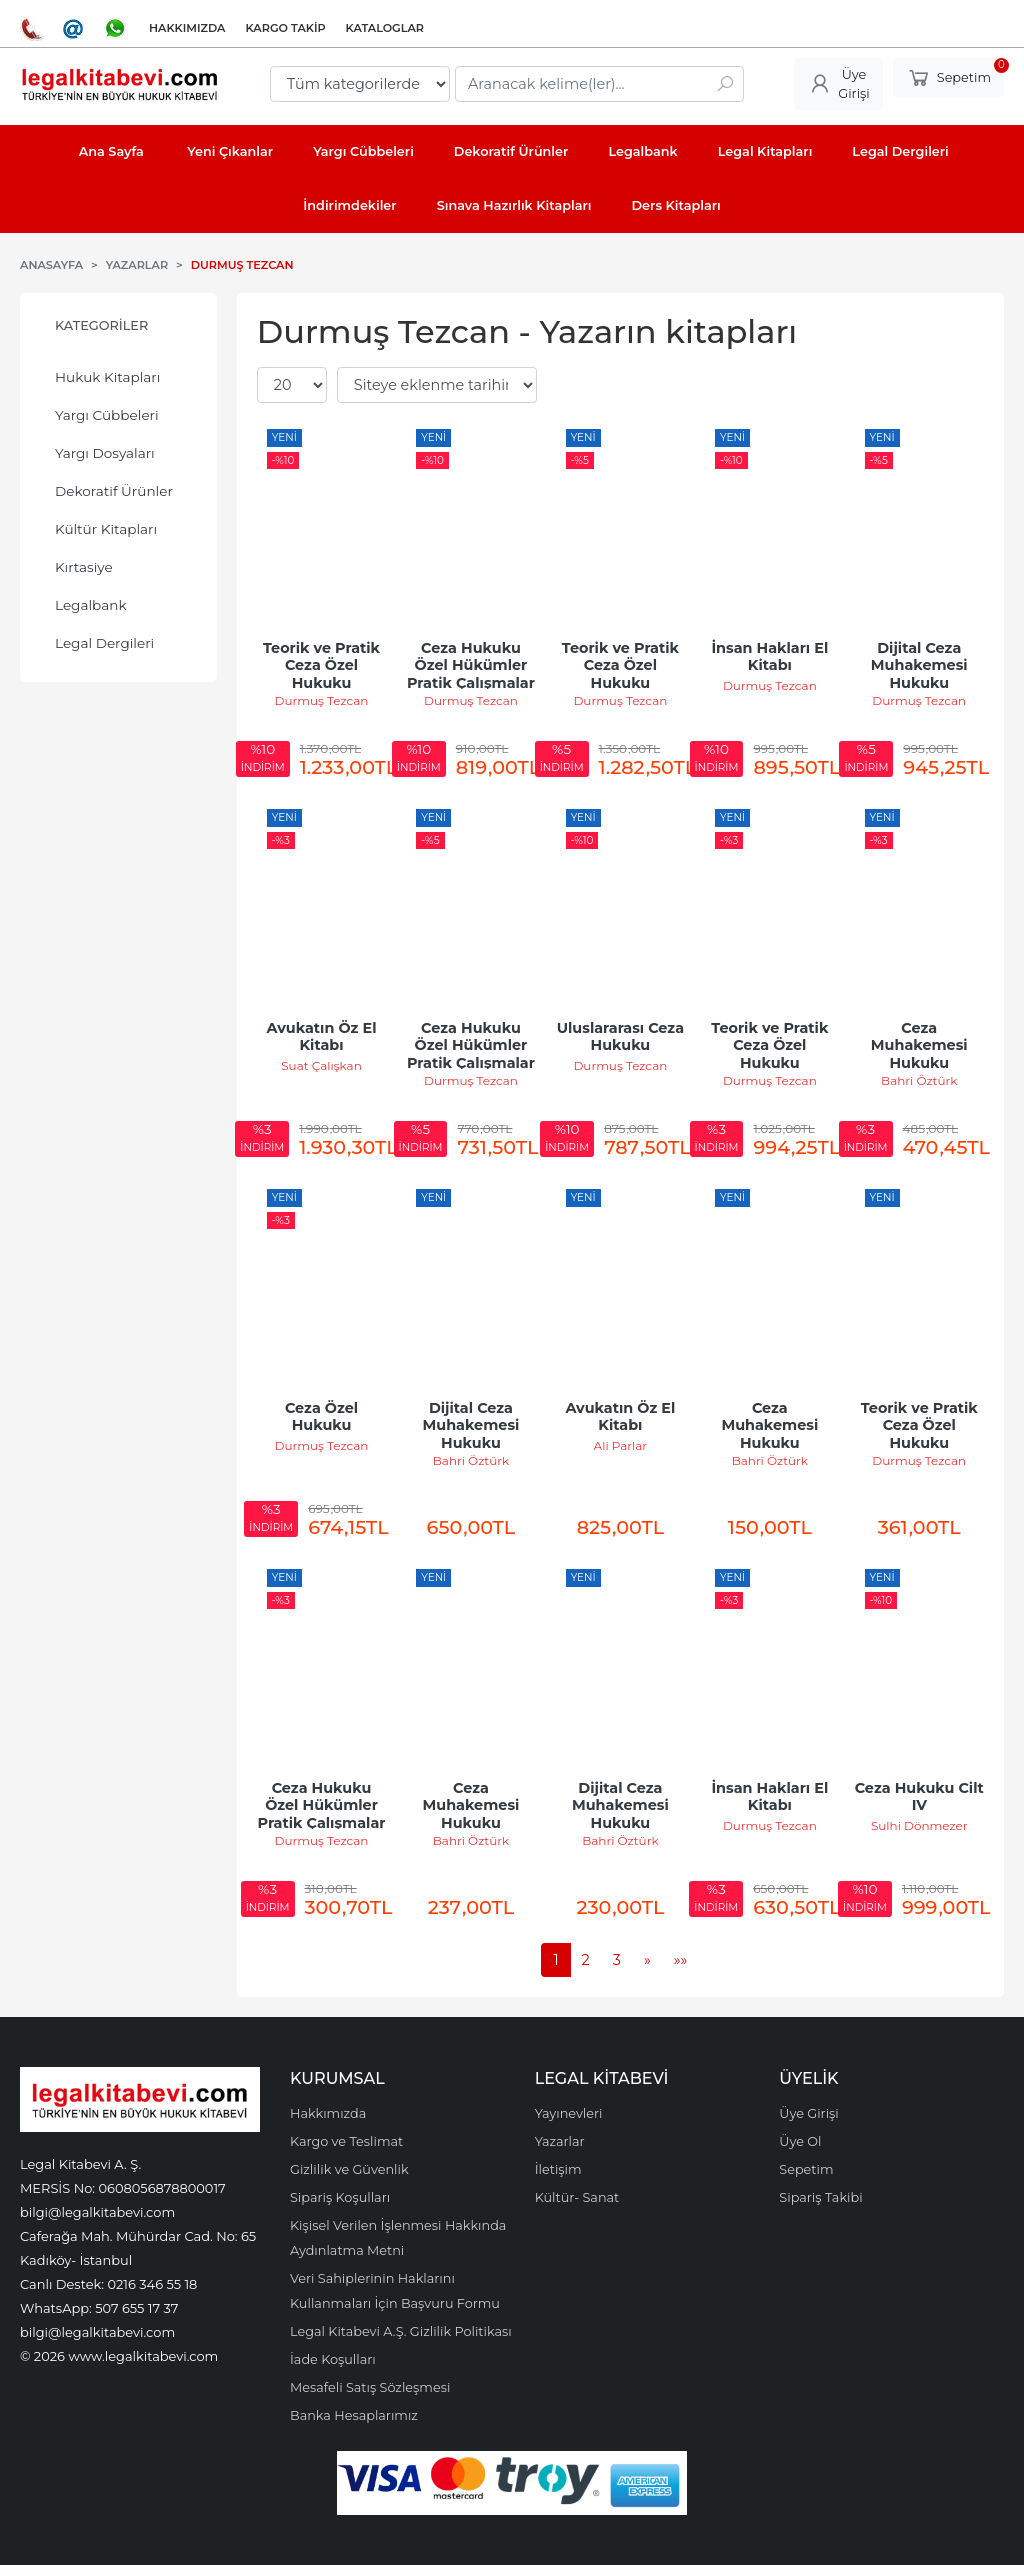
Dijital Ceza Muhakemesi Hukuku (921, 665)
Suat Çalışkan (321, 1065)
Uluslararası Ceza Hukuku (622, 1037)
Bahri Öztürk (919, 1080)
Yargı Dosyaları (105, 453)
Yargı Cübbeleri (107, 415)
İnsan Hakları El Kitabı (771, 657)
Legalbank (91, 605)
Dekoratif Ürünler (114, 491)
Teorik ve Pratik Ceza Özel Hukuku (323, 665)
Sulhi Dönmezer (919, 1825)
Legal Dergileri (104, 643)
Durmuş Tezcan (322, 700)
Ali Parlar (621, 1445)
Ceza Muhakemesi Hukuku (921, 1045)
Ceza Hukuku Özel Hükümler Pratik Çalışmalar (471, 665)
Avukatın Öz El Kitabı (324, 1037)
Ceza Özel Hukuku (323, 1417)
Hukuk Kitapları (107, 377)
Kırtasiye (84, 567)
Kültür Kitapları (106, 529)
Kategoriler (101, 325)
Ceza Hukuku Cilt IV (921, 1797)
